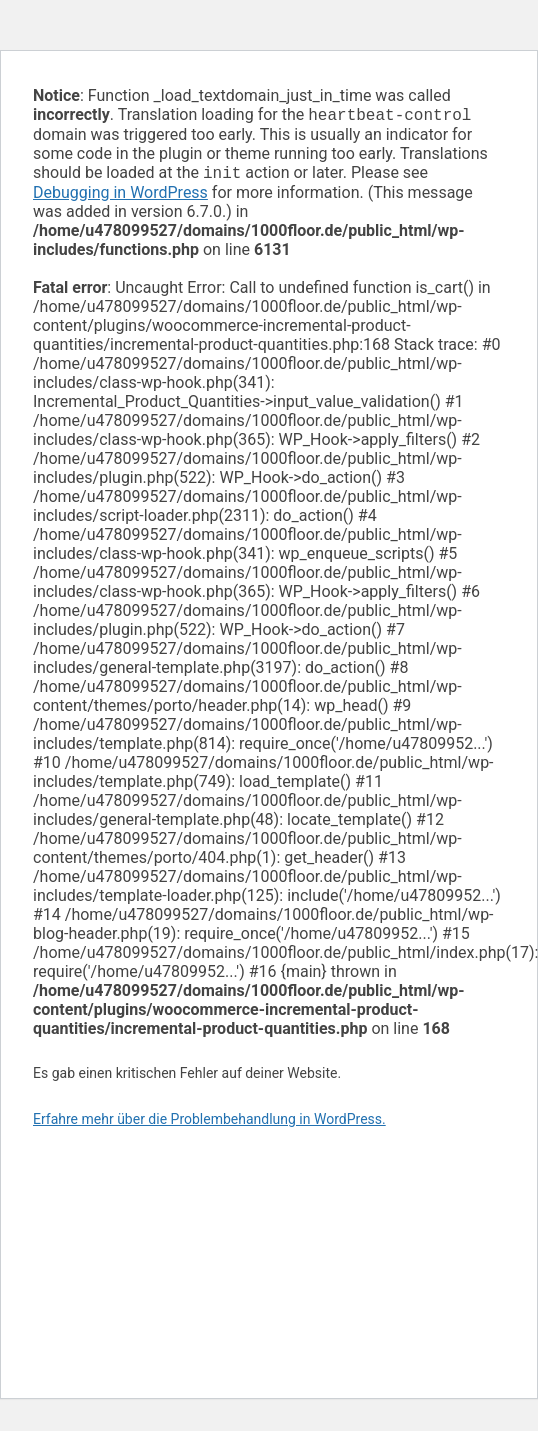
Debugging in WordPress (120, 196)
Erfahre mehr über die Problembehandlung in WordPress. (209, 1123)
